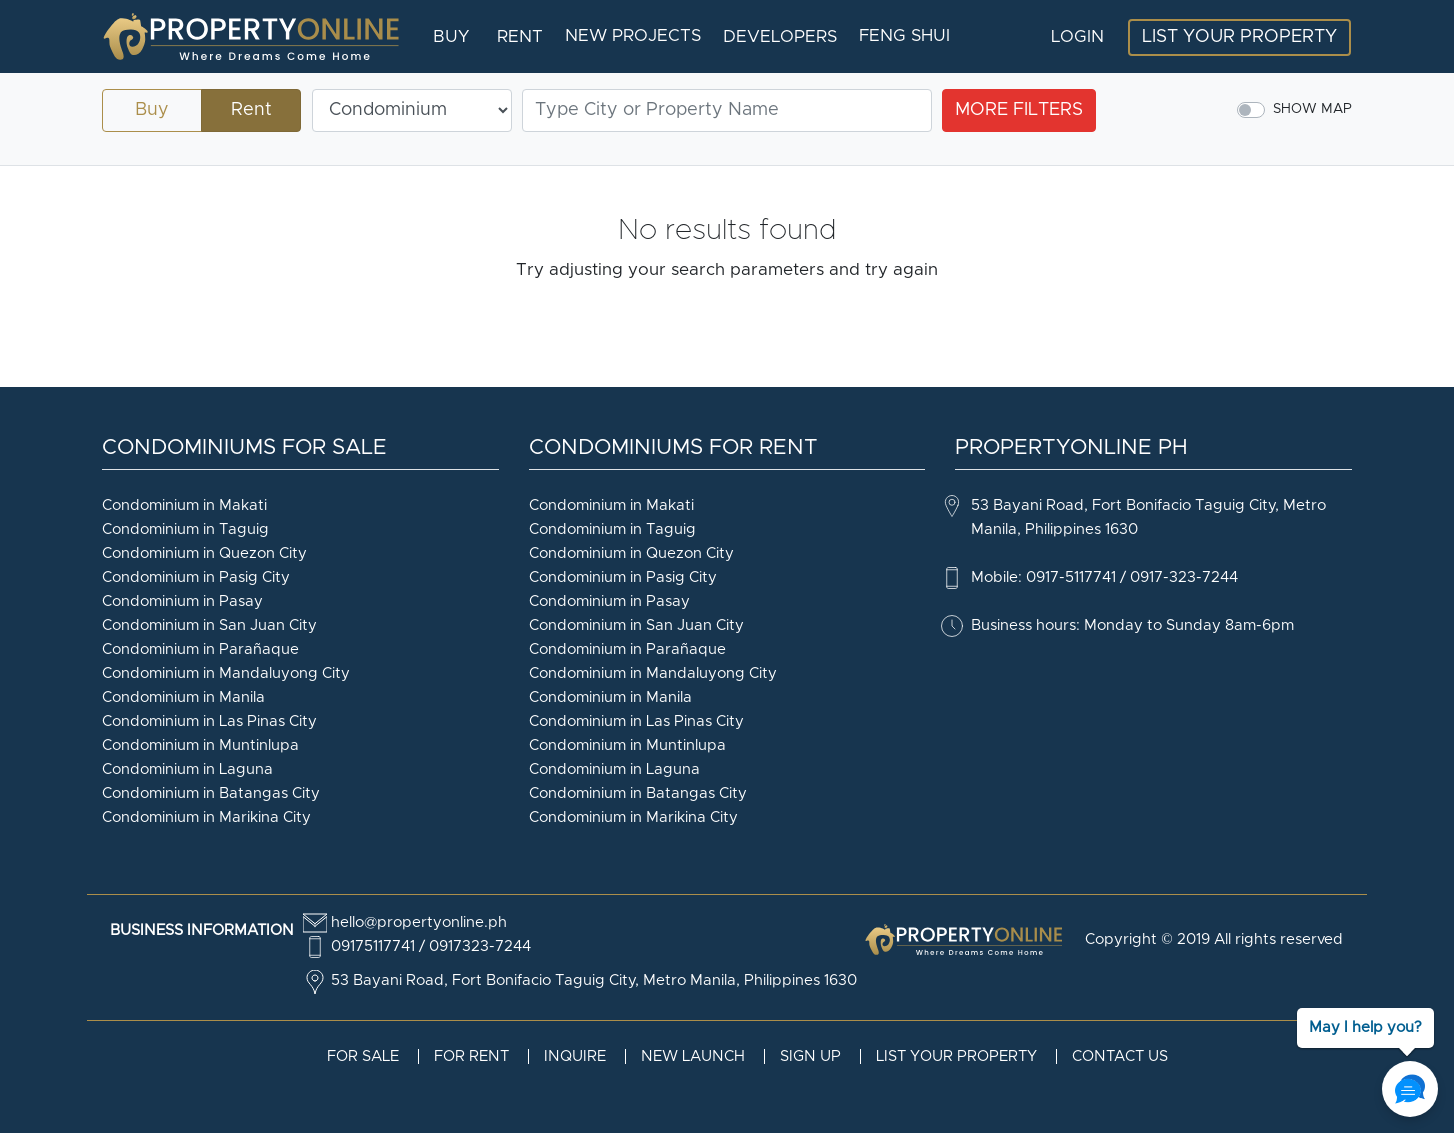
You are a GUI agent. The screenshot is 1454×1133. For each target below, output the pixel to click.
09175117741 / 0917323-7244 (431, 946)
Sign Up (810, 1056)
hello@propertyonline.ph (419, 922)
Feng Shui (904, 35)
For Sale (363, 1056)
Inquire (575, 1056)
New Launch (693, 1056)
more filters (1019, 110)
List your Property (1239, 37)
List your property (956, 1056)
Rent (520, 36)
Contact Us (1120, 1056)
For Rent (471, 1056)
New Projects (633, 35)
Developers (780, 36)
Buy (451, 36)
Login (1077, 36)
